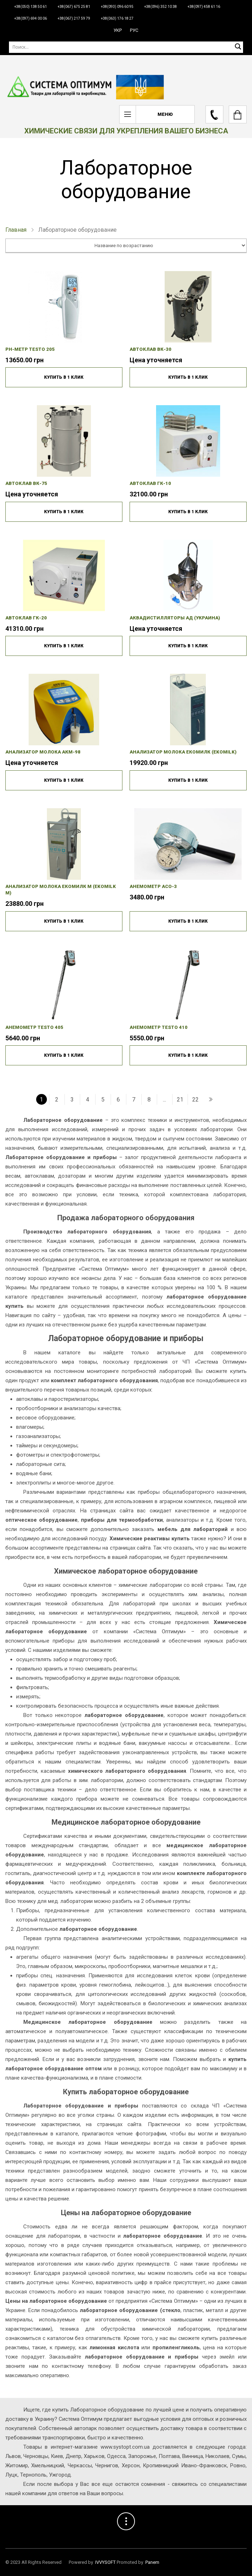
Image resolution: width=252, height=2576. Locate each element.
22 (195, 1099)
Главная (15, 229)
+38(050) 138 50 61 (30, 7)
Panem (152, 2562)
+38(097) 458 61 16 (204, 7)
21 (180, 1099)
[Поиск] (126, 47)
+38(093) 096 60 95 (117, 7)
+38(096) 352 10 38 (160, 7)
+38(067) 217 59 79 (74, 18)
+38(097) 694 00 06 (30, 18)
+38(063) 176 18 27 (117, 18)
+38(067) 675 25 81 (74, 7)
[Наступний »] (210, 1099)
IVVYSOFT (105, 2562)
